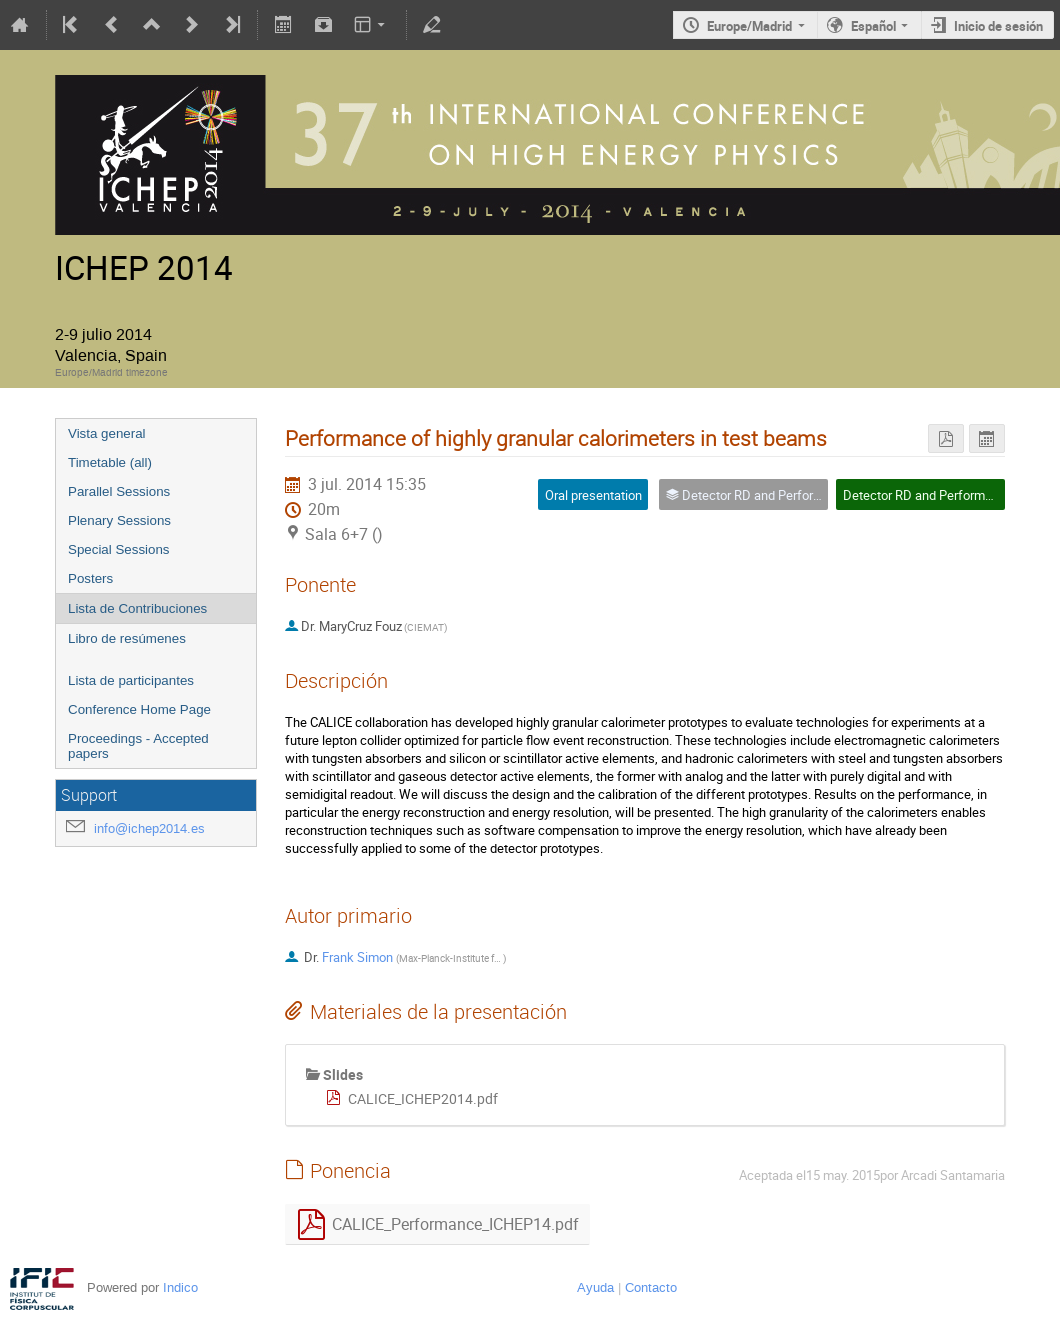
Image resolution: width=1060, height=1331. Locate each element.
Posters (90, 578)
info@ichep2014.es (149, 828)
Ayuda (595, 1287)
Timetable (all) (110, 462)
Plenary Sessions (119, 520)
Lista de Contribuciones (137, 608)
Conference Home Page (139, 709)
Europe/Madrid (749, 26)
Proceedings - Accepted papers (138, 746)
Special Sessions (119, 549)
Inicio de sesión (998, 26)
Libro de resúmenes (127, 638)
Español (873, 26)
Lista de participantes (131, 680)
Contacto (651, 1287)
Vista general (107, 433)
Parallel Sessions (119, 491)
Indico (180, 1287)
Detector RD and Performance (928, 495)
